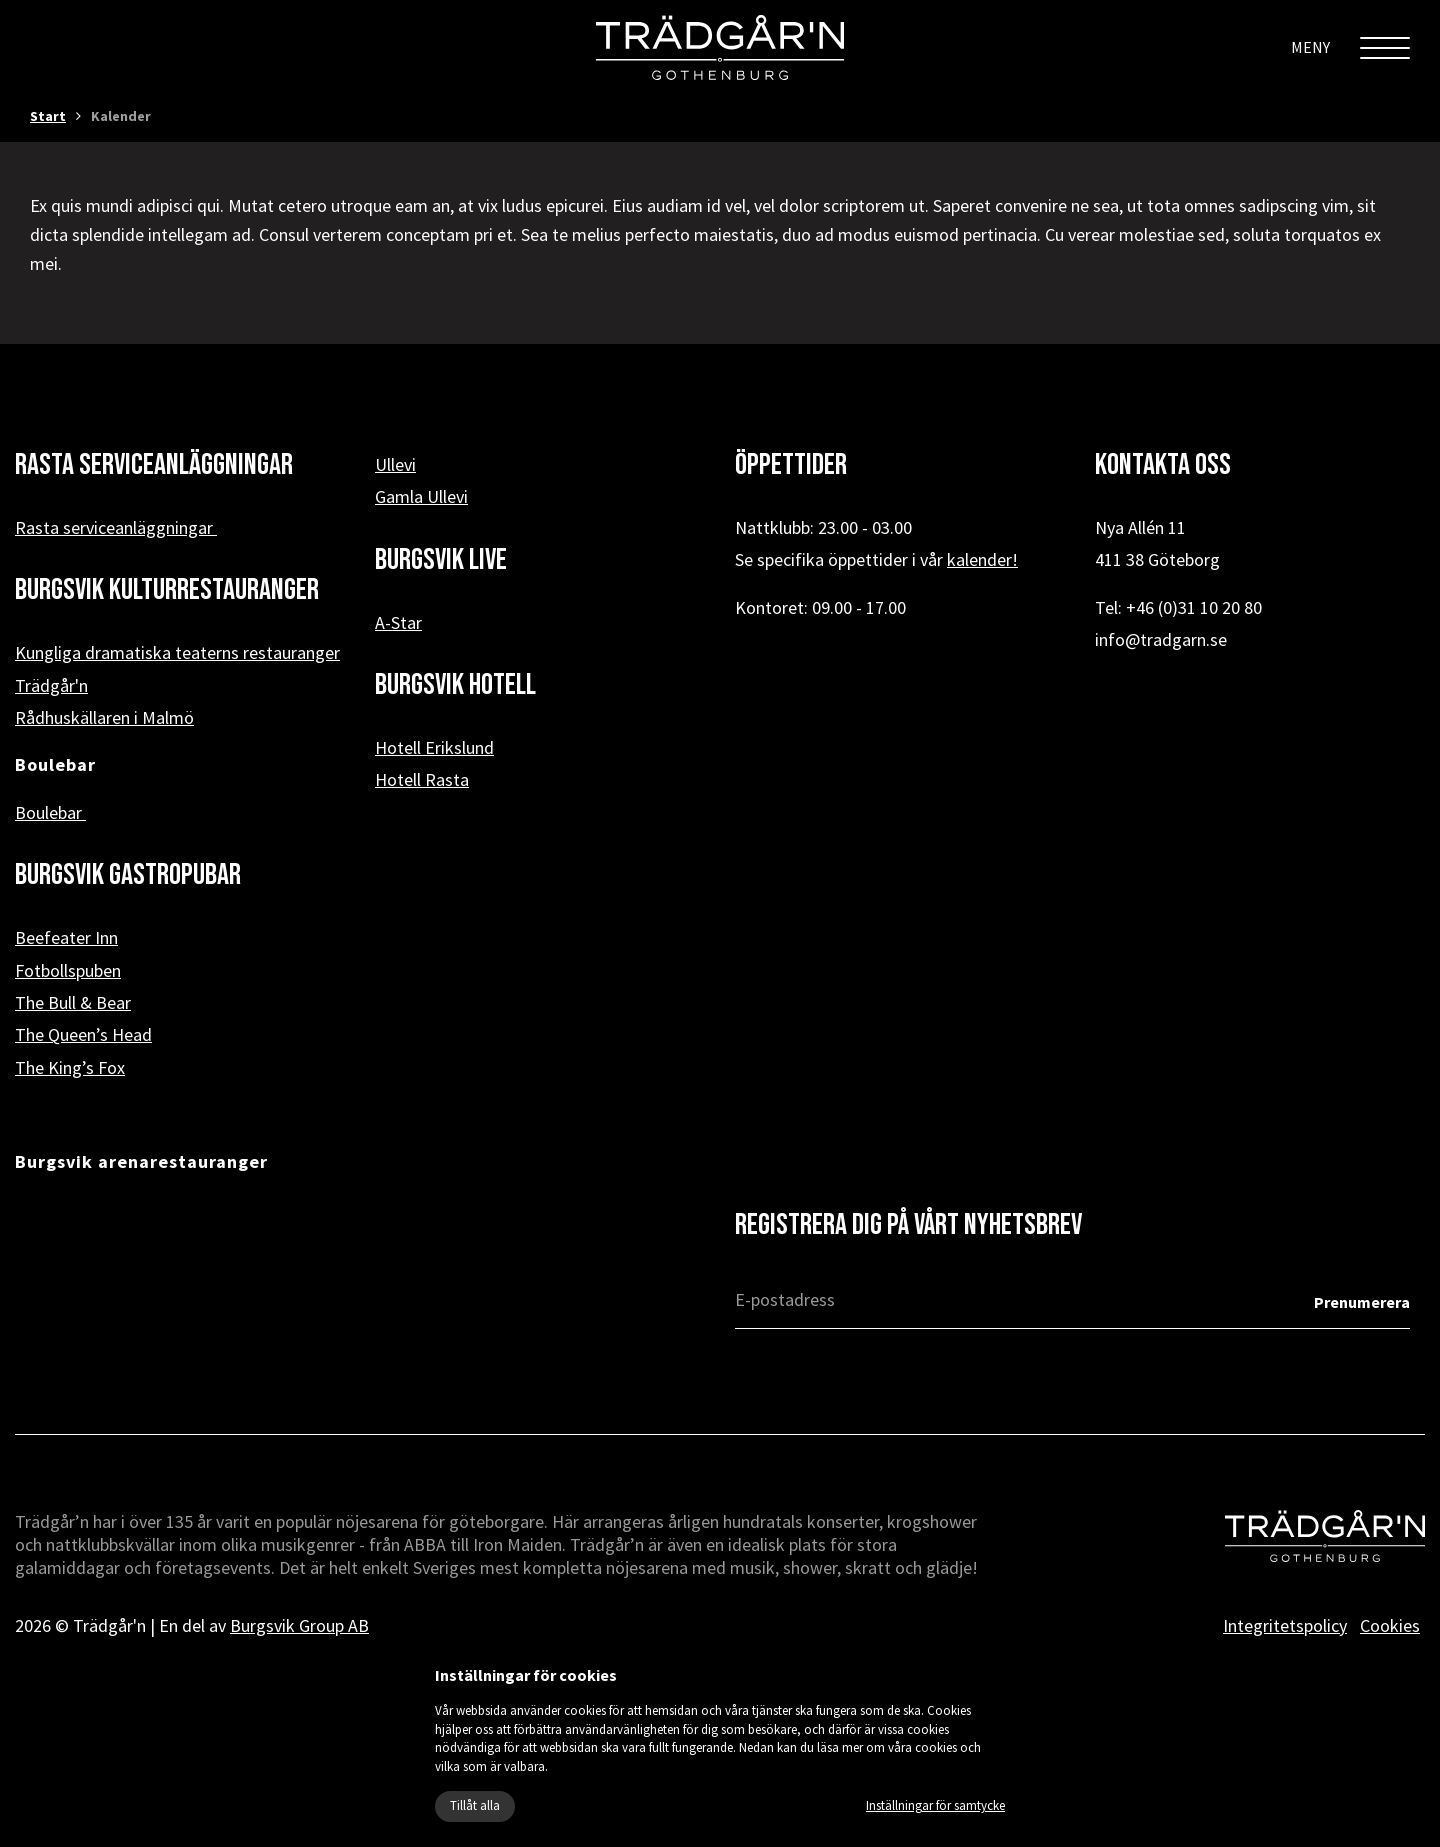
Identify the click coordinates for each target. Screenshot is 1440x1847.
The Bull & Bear (73, 1002)
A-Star (398, 622)
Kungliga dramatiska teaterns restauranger (177, 652)
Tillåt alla (475, 1805)
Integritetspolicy (1285, 1625)
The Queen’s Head (83, 1034)
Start (48, 116)
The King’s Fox (70, 1067)
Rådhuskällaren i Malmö (104, 717)
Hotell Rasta (422, 779)
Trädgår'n (51, 685)
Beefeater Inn (66, 937)
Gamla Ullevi (421, 496)
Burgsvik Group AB (299, 1625)
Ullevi (395, 464)
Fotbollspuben (68, 970)
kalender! (982, 559)
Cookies (1390, 1625)
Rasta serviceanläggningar (116, 527)
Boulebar (50, 812)
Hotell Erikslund (434, 747)
